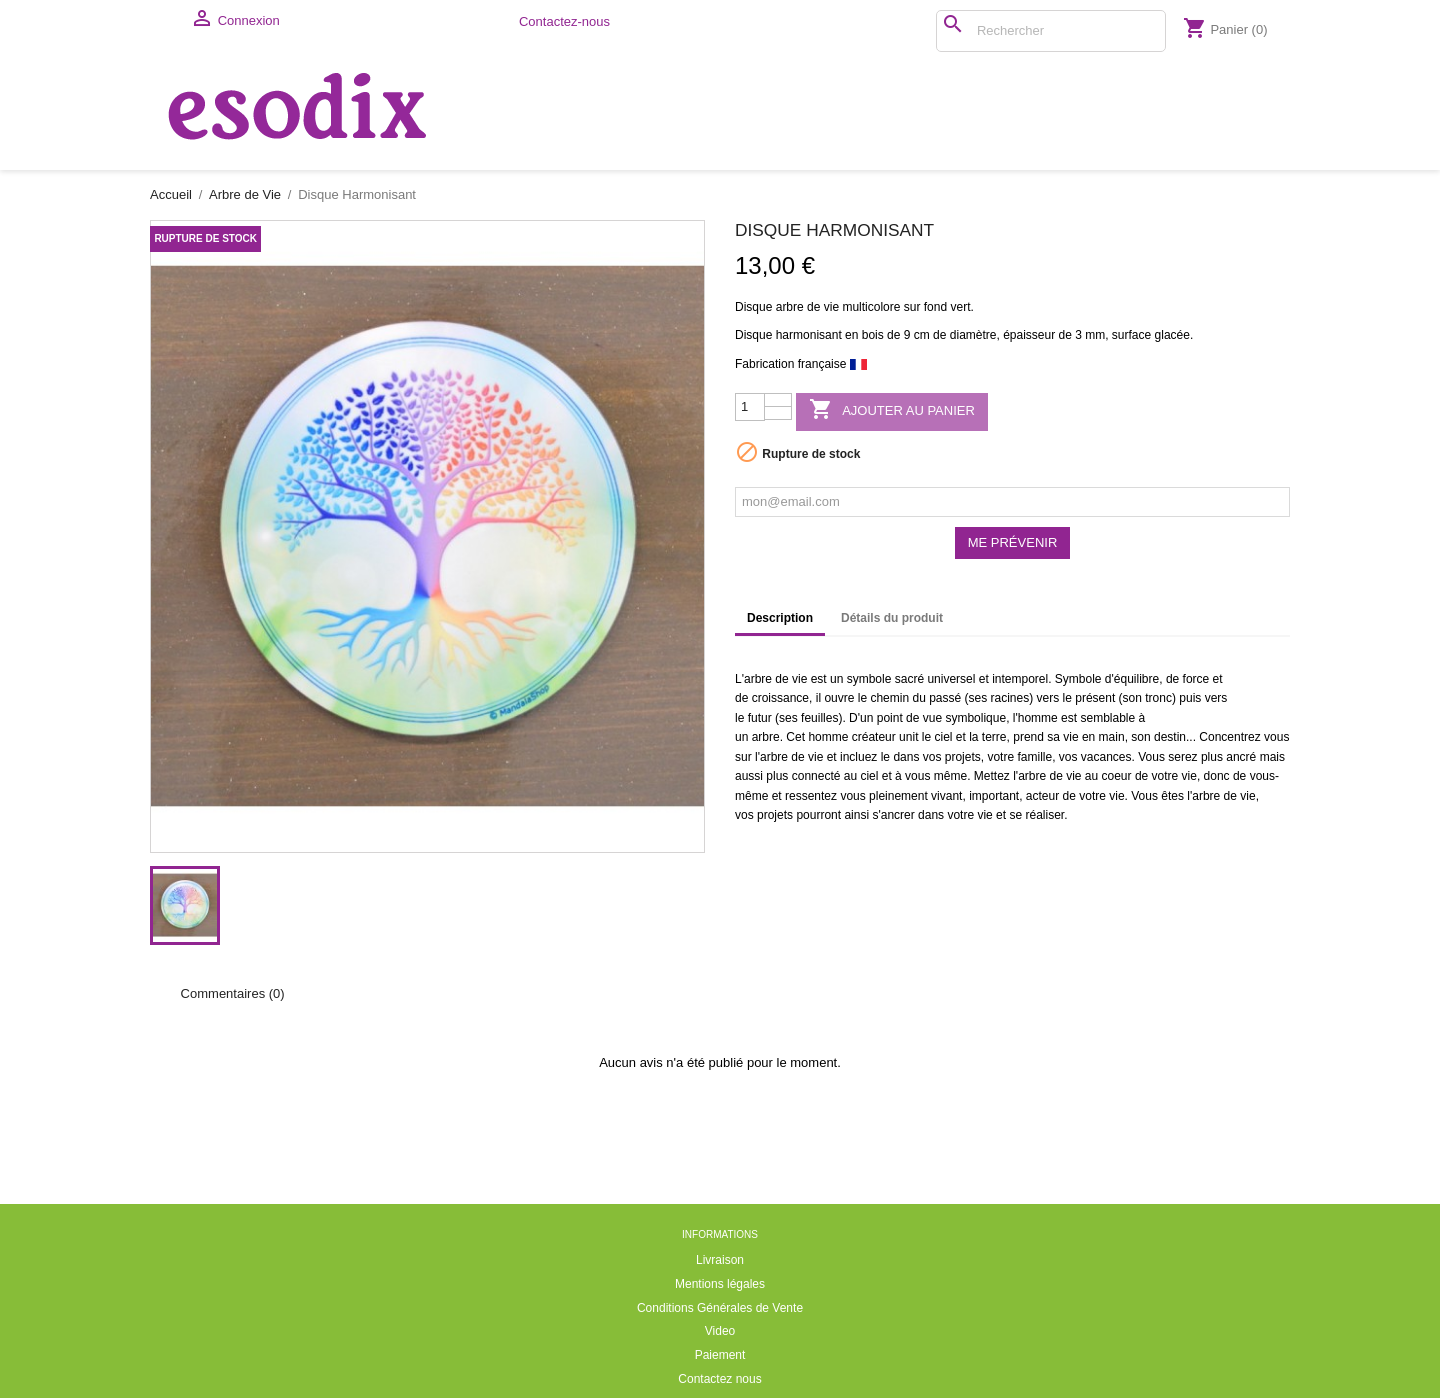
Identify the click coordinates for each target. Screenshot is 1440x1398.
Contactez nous (719, 1379)
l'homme (1035, 718)
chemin (889, 698)
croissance (780, 698)
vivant (946, 796)
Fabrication (764, 364)
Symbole (1078, 679)
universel (951, 679)
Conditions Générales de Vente (720, 1308)
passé (945, 698)
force (1196, 679)
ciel (943, 737)
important (994, 796)
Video (720, 1331)
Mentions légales (720, 1284)
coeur (1117, 776)
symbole (869, 679)
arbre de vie (807, 307)
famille (1034, 757)
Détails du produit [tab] (892, 618)
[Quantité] (750, 407)
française (822, 364)
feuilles (819, 718)
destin (1170, 737)
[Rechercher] (1051, 31)
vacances (1106, 757)
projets (963, 757)
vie (799, 679)
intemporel (1020, 679)
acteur (1042, 796)
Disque (753, 307)
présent (1095, 698)
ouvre (839, 698)
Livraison (720, 1260)
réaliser (1044, 815)
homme (828, 737)
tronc (1158, 698)
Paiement (720, 1355)
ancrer (898, 815)
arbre (758, 679)
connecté (816, 776)
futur (760, 718)
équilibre (1136, 679)
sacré (909, 679)
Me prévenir (1013, 542)
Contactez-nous (564, 21)
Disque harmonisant (788, 335)
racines (1010, 698)
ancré (1241, 757)
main (1112, 737)
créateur (874, 737)
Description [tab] (780, 618)
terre (994, 737)
